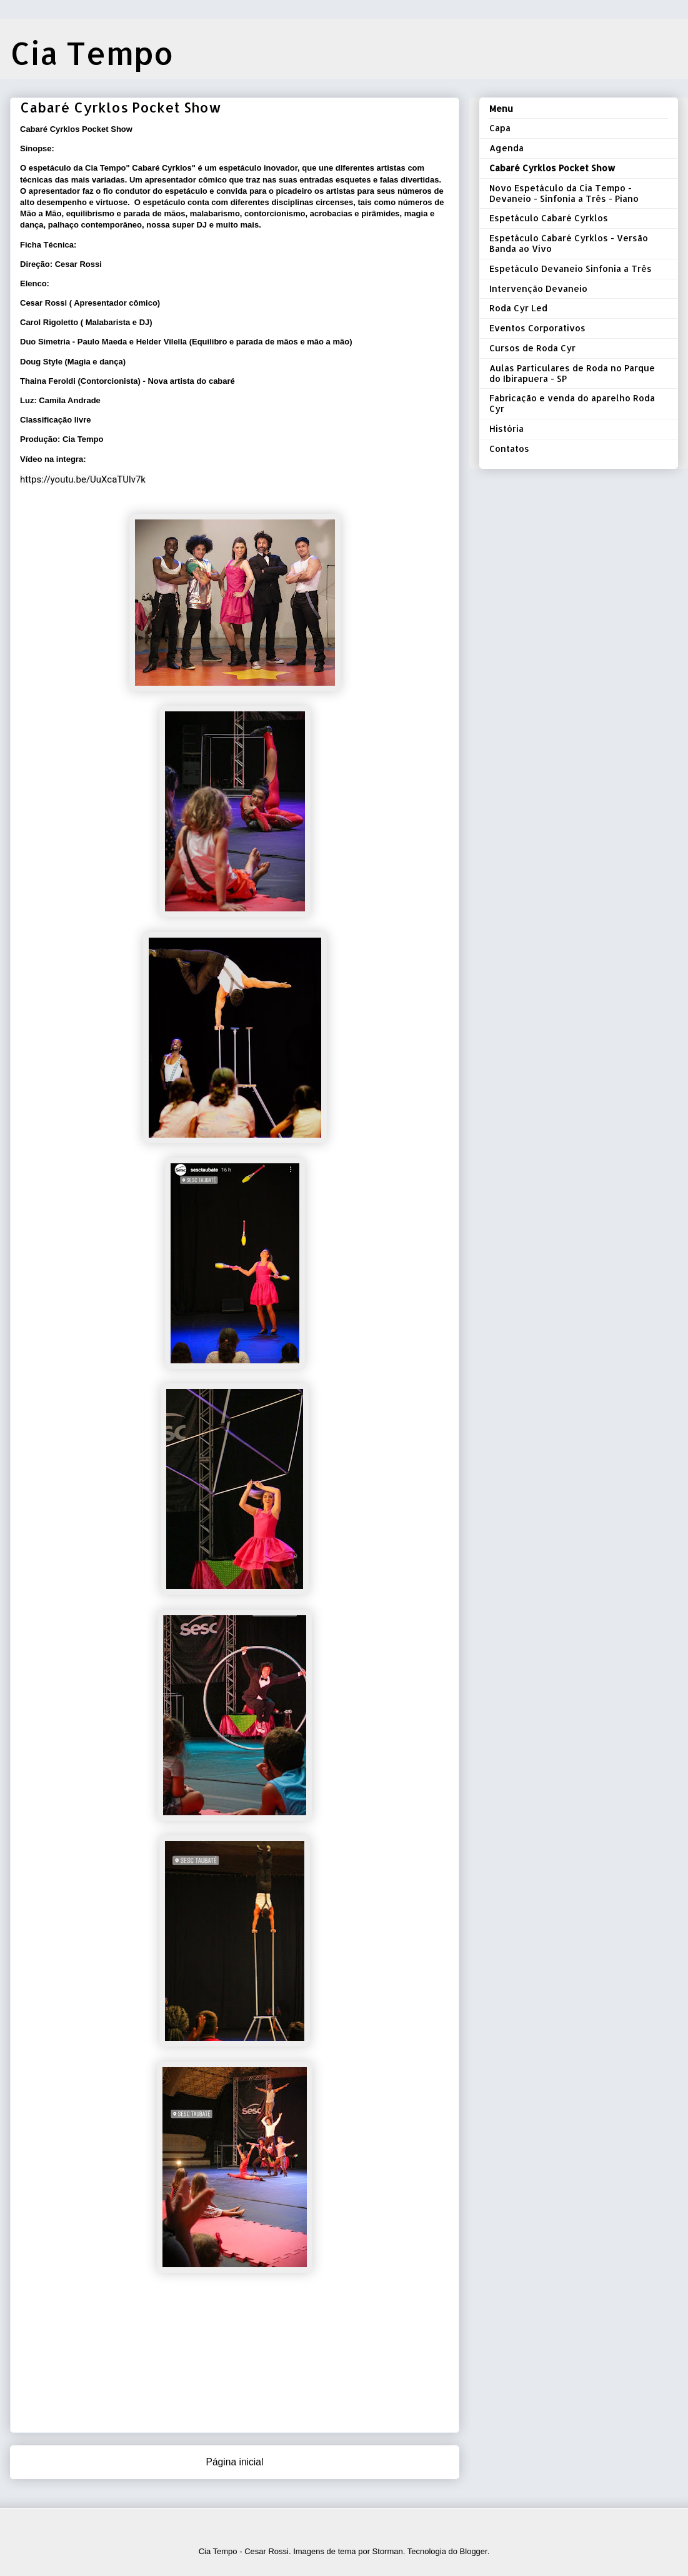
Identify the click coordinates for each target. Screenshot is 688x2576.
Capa (500, 128)
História (506, 428)
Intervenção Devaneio (538, 288)
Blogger (473, 2551)
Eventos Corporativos (537, 328)
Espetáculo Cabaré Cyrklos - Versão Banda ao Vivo (568, 243)
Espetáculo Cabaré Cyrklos (548, 218)
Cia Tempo (92, 53)
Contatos (509, 448)
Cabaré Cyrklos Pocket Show (552, 168)
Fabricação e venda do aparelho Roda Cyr (572, 403)
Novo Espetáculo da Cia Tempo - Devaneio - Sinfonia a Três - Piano (564, 193)
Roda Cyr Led (518, 308)
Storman (387, 2551)
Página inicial (235, 2462)
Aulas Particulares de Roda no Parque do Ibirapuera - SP (572, 373)
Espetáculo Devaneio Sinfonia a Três (570, 268)
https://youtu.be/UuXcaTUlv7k (83, 479)
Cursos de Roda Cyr (532, 348)
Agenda (506, 148)
